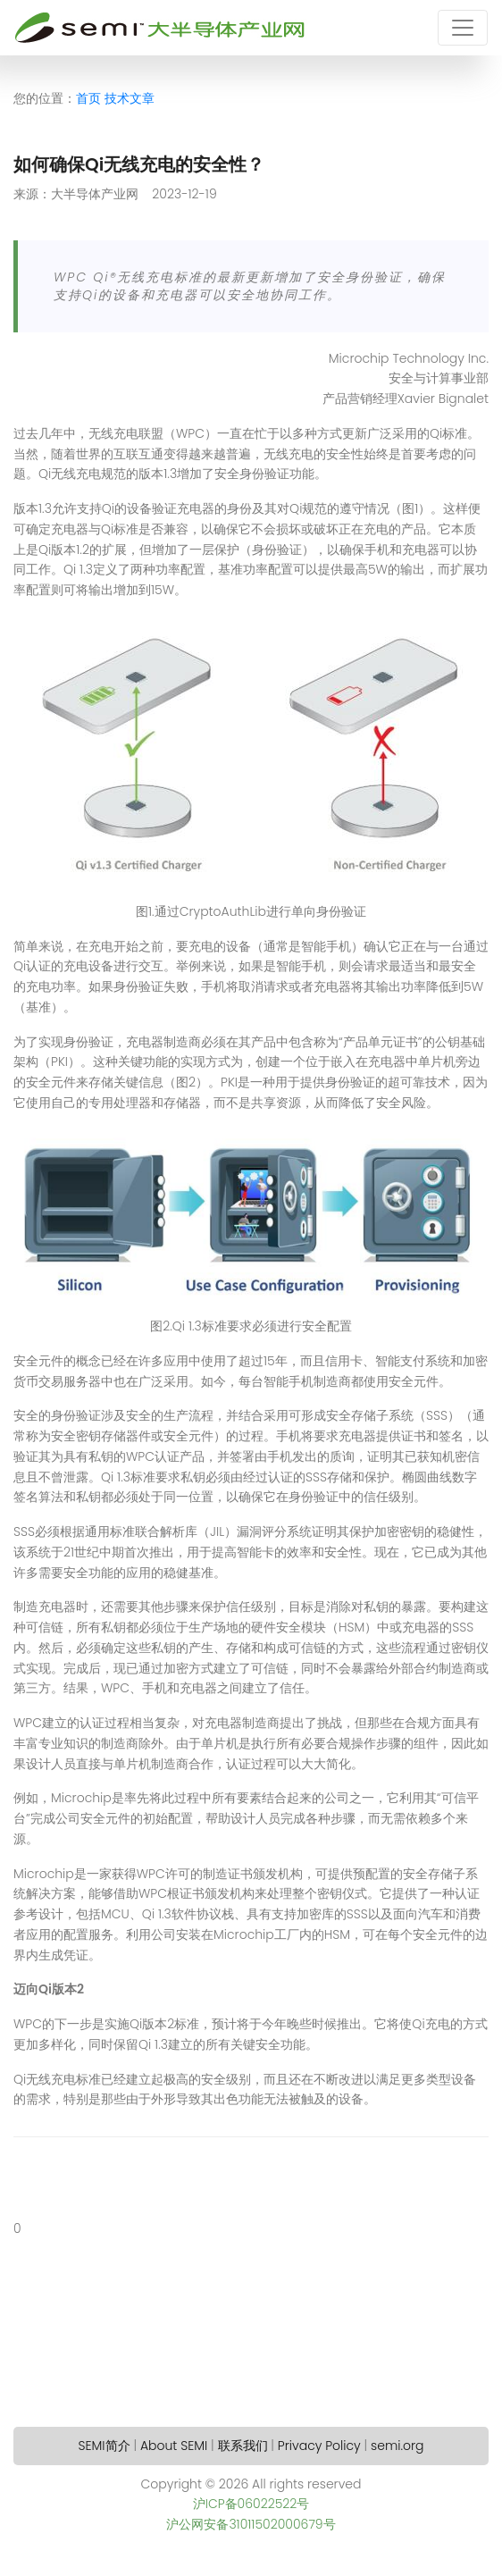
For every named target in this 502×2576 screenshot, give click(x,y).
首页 (88, 98)
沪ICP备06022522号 (251, 2504)
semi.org (397, 2445)
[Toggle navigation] (463, 28)
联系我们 (243, 2445)
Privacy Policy (319, 2445)
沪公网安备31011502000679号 (250, 2524)
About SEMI (173, 2445)
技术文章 (130, 98)
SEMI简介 (104, 2445)
